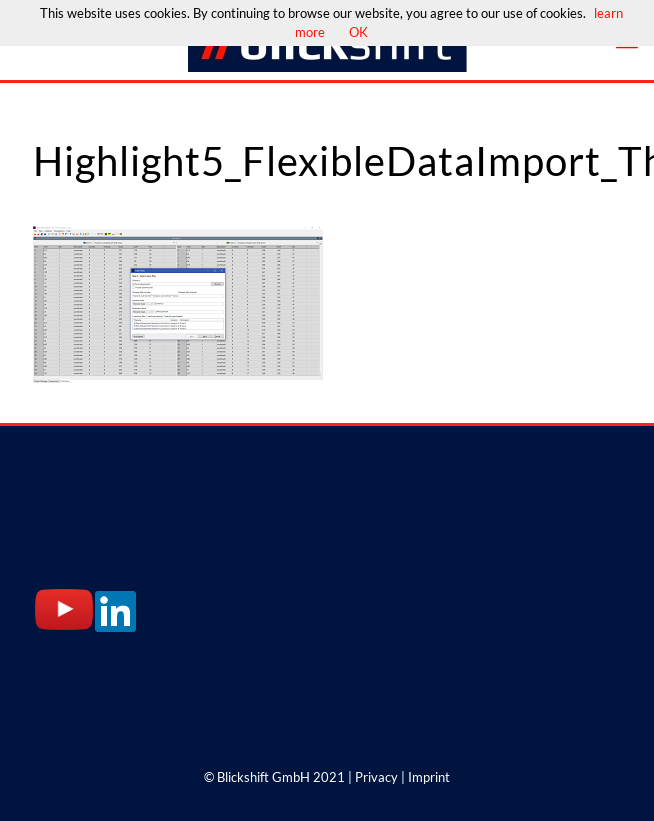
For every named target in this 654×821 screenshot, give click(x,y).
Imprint (429, 777)
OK (358, 32)
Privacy (376, 777)
